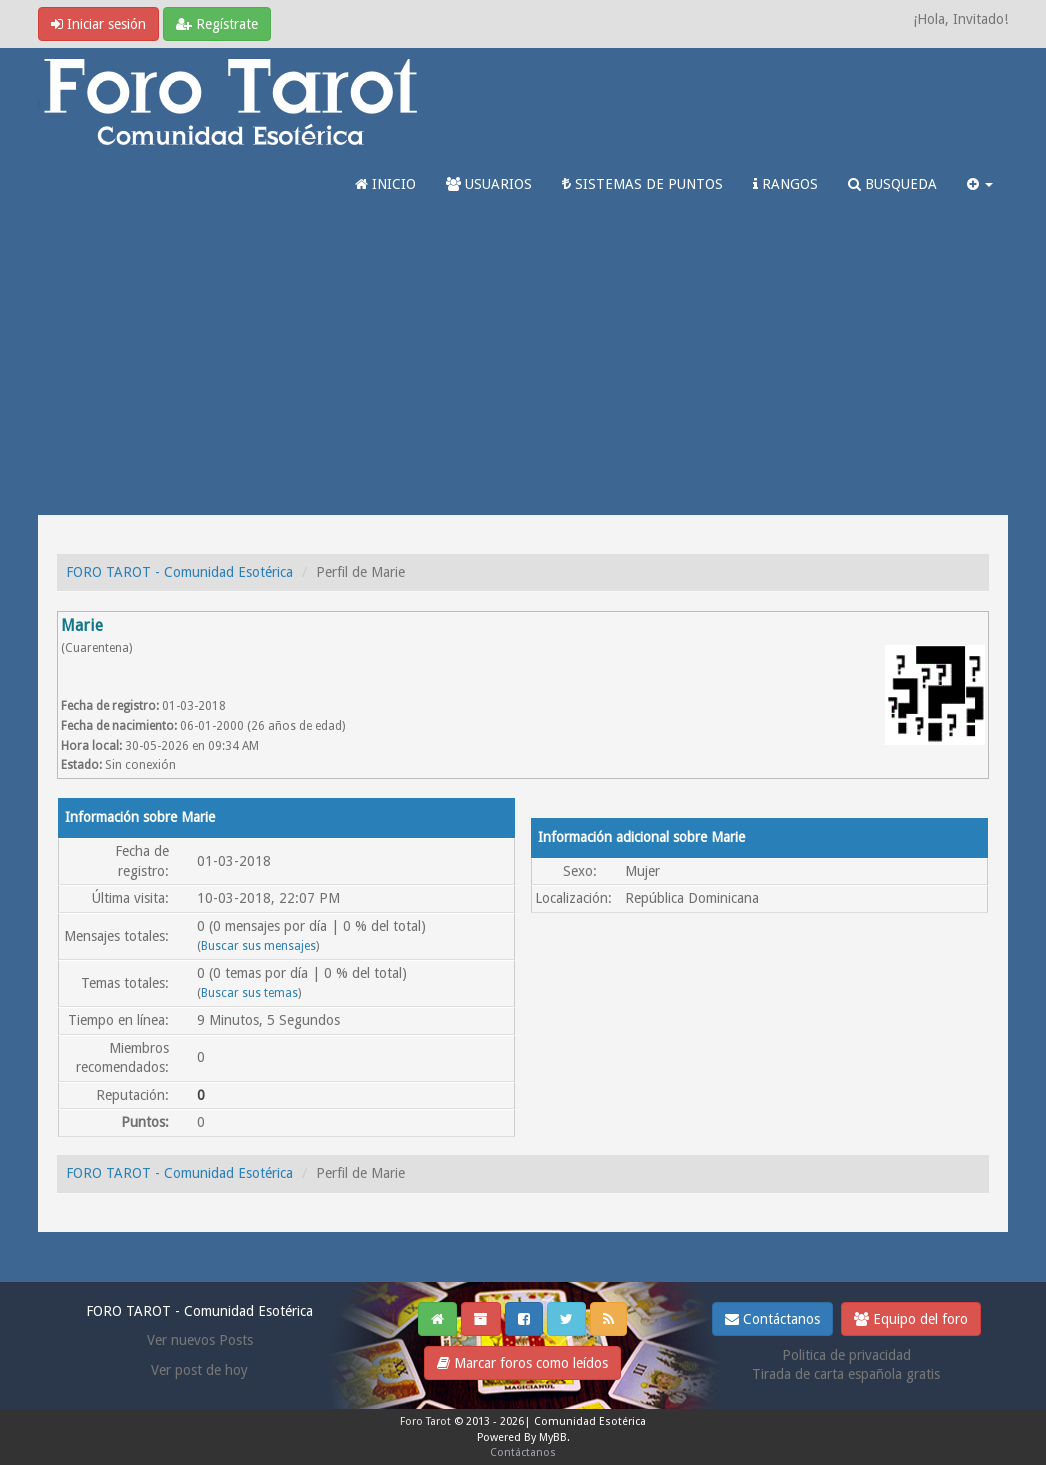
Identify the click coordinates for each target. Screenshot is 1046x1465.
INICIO (385, 184)
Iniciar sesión (98, 24)
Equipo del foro (911, 1319)
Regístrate (217, 24)
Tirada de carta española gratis (846, 1374)
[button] (980, 184)
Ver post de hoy (199, 1370)
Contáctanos (772, 1319)
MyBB (553, 1437)
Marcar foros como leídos (522, 1363)
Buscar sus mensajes (258, 946)
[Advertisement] (523, 365)
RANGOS (785, 184)
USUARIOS (489, 184)
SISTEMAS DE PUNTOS (642, 184)
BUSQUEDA (892, 184)
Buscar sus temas (249, 993)
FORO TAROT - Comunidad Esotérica (179, 572)
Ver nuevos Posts (200, 1340)
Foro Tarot (425, 1421)
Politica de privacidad (846, 1355)
